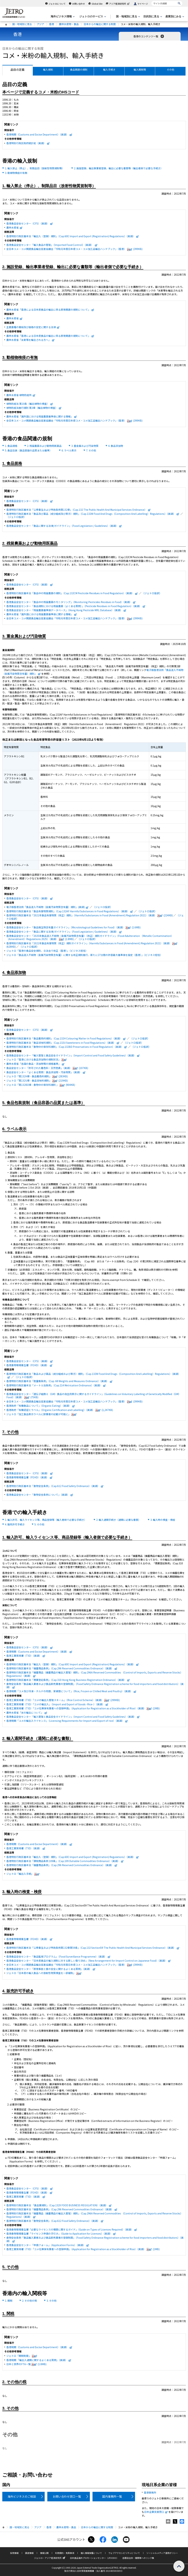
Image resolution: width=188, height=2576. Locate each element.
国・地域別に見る (22, 24)
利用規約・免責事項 (64, 2552)
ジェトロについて (57, 3)
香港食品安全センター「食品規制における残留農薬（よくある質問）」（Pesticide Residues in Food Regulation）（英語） (75, 606)
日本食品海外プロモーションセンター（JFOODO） (94, 2557)
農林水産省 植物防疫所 (20, 395)
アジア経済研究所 (119, 3)
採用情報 (14, 2552)
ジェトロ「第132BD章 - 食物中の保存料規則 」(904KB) (40, 1085)
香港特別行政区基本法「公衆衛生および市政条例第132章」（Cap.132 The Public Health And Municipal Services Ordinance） (78, 509)
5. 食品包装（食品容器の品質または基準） (28, 450)
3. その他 (51, 2300)
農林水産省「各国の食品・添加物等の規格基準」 (35, 1063)
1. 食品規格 (11, 446)
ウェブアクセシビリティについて (124, 2552)
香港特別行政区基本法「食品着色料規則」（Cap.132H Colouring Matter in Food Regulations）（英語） (66, 1038)
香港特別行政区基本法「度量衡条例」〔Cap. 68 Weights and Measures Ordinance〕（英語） (59, 1381)
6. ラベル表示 (69, 450)
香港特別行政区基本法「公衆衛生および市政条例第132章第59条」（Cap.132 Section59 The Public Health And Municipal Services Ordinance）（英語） (93, 1947)
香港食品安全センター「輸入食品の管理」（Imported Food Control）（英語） (52, 245)
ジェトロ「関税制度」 (22, 2356)
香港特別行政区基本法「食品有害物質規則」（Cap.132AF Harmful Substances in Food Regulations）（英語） (69, 911)
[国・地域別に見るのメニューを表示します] (127, 17)
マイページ (142, 3)
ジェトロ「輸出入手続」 (23, 1873)
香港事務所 (150, 2492)
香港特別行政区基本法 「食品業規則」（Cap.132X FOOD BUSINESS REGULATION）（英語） (59, 2205)
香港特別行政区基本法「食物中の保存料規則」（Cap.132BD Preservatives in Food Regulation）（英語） (66, 1046)
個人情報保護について (91, 2552)
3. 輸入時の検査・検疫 (162, 1520)
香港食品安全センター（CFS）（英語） (29, 223)
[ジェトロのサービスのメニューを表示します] (92, 17)
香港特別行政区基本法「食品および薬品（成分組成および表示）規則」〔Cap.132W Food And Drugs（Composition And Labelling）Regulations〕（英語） (93, 1375)
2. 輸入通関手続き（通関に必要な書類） (118, 1520)
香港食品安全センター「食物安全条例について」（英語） (39, 1494)
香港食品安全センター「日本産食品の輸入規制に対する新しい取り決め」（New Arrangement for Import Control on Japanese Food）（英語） (88, 1960)
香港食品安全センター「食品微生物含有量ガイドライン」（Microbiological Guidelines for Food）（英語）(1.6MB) (73, 927)
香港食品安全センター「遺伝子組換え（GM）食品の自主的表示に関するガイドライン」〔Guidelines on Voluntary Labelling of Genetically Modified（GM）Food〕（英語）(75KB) (93, 1395)
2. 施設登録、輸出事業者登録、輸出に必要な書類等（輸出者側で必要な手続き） (118, 168)
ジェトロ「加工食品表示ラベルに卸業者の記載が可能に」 (41, 1414)
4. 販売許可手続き (15, 1524)
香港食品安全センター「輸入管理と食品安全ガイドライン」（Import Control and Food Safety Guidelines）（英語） (73, 1055)
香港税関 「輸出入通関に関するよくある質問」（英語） (38, 2360)
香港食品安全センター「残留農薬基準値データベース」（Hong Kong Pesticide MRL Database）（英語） (66, 610)
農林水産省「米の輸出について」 (26, 1712)
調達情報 (29, 2552)
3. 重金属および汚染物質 (85, 446)
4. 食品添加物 (115, 446)
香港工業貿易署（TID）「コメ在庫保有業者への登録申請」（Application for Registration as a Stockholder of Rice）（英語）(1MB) (83, 1708)
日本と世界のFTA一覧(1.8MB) (26, 2364)
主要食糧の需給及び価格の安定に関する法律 (33, 327)
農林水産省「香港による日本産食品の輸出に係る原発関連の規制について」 (50, 309)
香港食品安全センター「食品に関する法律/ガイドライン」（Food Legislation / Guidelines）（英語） (64, 526)
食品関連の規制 (78, 69)
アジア (40, 24)
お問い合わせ (78, 3)
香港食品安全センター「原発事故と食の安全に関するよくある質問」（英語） (51, 1969)
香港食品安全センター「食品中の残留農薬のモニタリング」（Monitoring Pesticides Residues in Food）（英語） (71, 602)
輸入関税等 (140, 69)
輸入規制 (48, 69)
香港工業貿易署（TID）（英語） (25, 1655)
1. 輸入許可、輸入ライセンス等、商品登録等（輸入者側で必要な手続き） (45, 1520)
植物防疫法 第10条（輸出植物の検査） (29, 403)
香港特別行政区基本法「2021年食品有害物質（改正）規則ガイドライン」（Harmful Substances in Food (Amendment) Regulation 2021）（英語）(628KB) (92, 944)
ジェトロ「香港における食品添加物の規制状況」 (37, 1059)
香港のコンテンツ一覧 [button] (149, 36)
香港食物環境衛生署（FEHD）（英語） (29, 1365)
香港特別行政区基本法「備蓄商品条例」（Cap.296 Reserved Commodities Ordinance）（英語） (61, 1668)
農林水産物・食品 (69, 24)
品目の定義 (13, 69)
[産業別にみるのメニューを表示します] (174, 17)
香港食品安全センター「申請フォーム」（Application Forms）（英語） (47, 2245)
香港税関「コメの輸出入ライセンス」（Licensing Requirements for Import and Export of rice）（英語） (67, 1720)
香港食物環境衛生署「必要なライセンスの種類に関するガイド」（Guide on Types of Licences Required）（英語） (71, 2229)
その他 (170, 69)
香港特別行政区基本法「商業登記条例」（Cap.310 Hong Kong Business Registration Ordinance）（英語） (68, 1680)
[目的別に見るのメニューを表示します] (152, 17)
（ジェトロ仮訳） (16, 517)
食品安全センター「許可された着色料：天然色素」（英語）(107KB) (47, 1068)
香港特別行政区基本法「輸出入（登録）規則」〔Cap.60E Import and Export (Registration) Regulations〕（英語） (72, 236)
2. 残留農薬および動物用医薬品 (44, 446)
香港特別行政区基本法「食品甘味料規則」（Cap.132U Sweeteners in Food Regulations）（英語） (63, 1042)
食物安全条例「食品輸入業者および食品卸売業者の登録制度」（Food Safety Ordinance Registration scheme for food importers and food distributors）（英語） (95, 1685)
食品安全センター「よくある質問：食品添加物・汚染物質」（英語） (46, 1072)
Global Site (97, 3)
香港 (51, 24)
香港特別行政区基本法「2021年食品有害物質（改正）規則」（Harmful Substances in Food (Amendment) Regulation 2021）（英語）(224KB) (89, 915)
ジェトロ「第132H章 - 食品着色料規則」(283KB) (37, 1076)
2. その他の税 (29, 2300)
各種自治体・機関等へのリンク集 (138, 2557)
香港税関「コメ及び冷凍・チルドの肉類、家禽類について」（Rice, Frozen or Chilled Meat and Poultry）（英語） (71, 1691)
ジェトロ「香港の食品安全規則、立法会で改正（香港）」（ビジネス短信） (47, 950)
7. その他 (91, 450)
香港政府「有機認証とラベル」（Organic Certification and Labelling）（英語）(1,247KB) (59, 1410)
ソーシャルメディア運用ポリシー (162, 2552)
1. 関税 (8, 2300)
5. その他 (39, 1524)
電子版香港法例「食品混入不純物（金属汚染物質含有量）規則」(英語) (47, 907)
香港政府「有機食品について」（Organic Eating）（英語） (40, 1405)
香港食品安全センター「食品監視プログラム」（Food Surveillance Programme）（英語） (58, 1956)
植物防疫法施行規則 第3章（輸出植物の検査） (34, 408)
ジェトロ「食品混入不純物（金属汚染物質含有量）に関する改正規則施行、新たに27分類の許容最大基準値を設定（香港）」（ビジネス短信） (84, 955)
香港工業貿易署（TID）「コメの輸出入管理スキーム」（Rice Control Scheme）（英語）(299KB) (63, 1700)
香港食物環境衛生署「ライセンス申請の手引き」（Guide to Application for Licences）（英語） (61, 2233)
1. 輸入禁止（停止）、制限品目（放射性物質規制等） (34, 168)
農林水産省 (14, 227)
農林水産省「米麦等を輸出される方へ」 (30, 340)
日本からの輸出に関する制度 (100, 24)
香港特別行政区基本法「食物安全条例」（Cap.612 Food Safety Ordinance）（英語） (55, 1486)
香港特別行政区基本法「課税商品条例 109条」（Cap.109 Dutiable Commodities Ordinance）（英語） (65, 1861)
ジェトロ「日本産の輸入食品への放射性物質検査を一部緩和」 (44, 1973)
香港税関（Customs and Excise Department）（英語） (39, 134)
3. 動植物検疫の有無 (16, 173)
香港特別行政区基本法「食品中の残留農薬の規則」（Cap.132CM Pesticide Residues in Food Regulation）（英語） (72, 593)
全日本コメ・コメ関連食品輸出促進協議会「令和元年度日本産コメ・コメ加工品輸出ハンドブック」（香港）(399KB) (74, 249)
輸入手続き (109, 69)
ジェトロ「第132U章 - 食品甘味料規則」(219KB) (37, 1080)
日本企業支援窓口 (156, 2512)
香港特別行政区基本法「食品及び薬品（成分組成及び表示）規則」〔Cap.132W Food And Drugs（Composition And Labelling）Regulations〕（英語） (92, 513)
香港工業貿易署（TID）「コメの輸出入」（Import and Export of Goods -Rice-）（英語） (57, 1704)
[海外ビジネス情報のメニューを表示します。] (62, 17)
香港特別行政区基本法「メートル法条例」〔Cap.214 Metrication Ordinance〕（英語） (56, 1385)
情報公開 (44, 2552)
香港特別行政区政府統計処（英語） (28, 143)
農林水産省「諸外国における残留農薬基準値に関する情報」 (41, 416)
